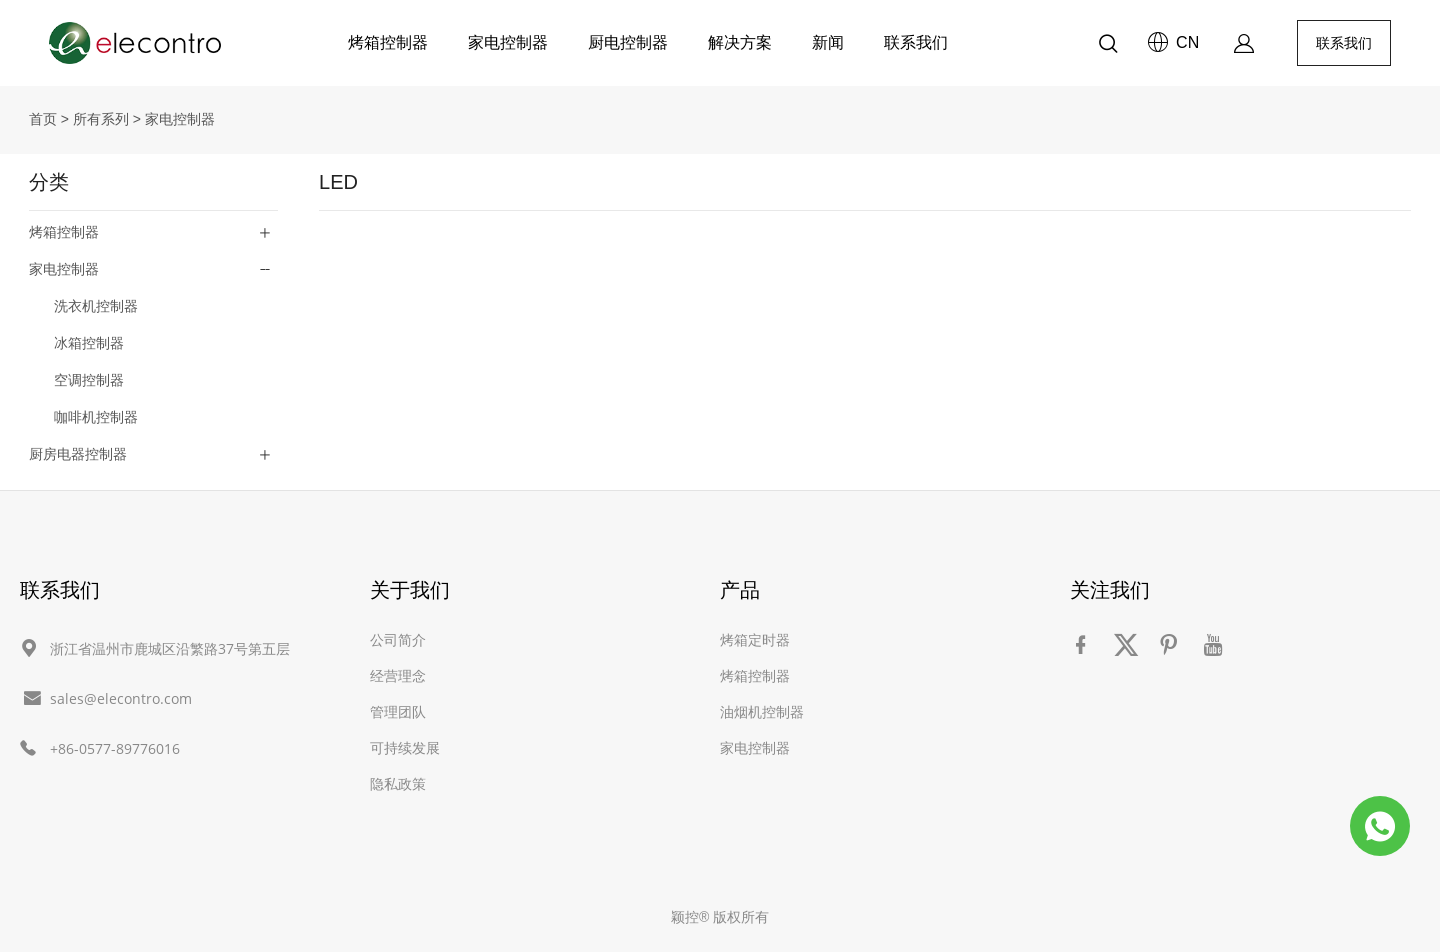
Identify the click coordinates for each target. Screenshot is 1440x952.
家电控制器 (508, 43)
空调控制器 (89, 380)
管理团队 (398, 711)
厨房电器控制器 (78, 454)
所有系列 (101, 119)
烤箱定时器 (755, 639)
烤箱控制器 (388, 43)
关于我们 (410, 589)
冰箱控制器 (89, 343)
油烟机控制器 (762, 711)
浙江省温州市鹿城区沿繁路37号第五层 (170, 648)
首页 (43, 119)
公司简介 (398, 639)
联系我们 (916, 43)
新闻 (828, 43)
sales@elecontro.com (121, 698)
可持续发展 (405, 747)
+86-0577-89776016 (115, 748)
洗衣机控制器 (96, 306)
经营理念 (398, 675)
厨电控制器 (628, 43)
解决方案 (740, 43)
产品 (740, 589)
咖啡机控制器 (96, 417)
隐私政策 (398, 783)
